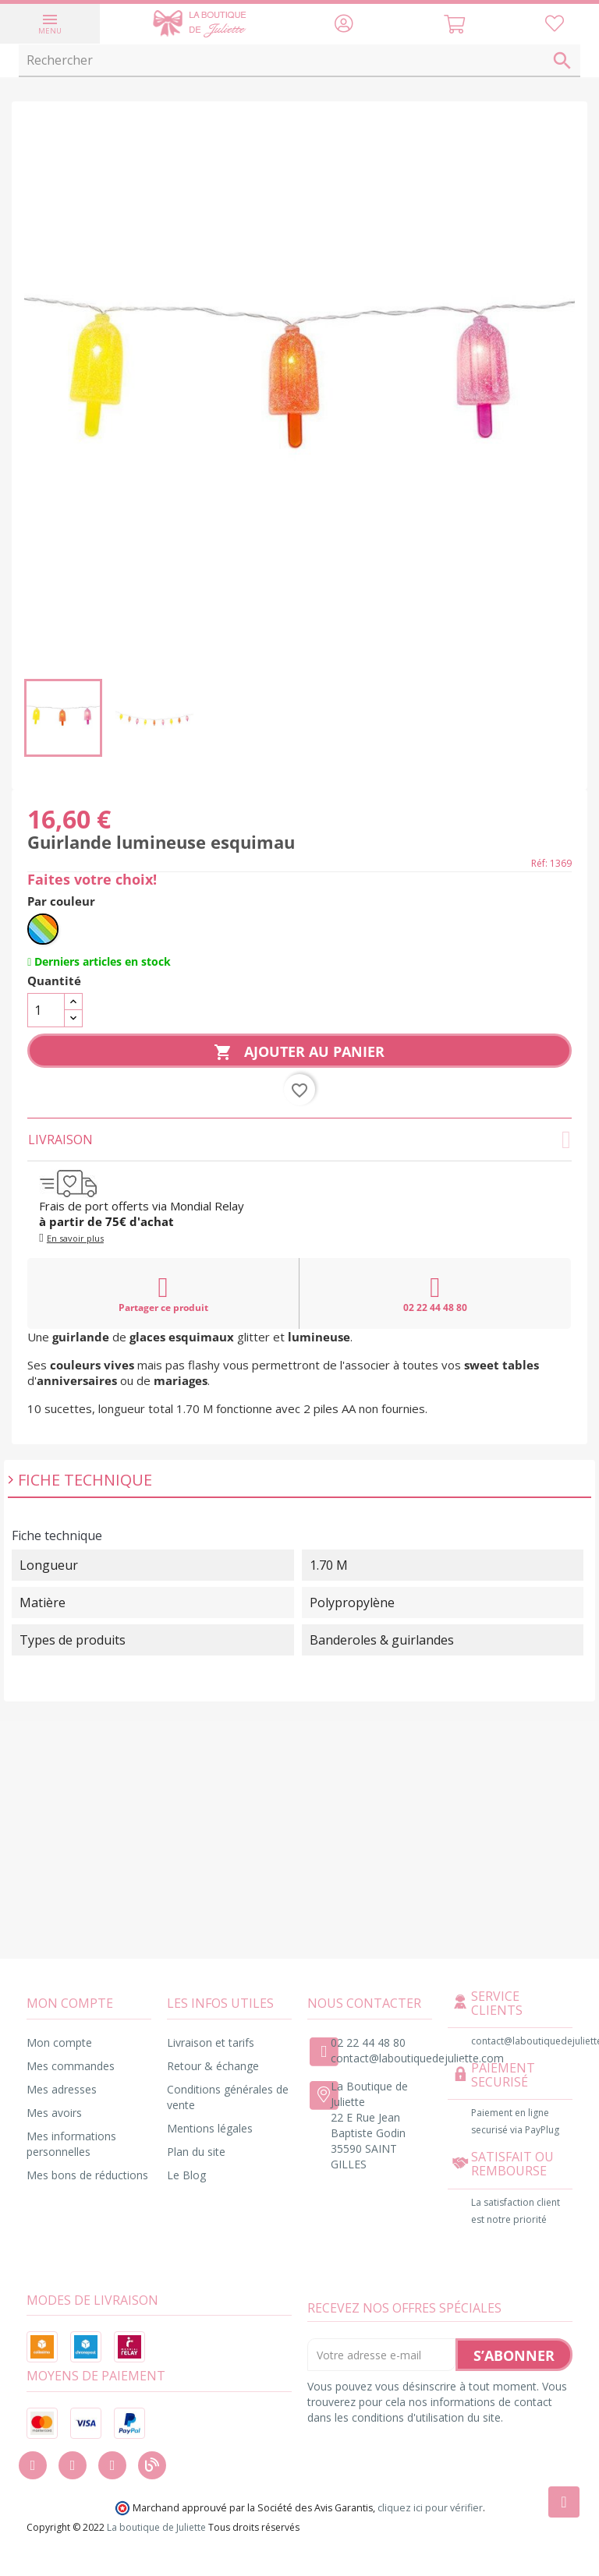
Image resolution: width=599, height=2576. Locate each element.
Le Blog (186, 2175)
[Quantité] (46, 1010)
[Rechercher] (299, 60)
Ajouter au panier (299, 1052)
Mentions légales (210, 2128)
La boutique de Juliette (156, 2527)
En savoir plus (75, 1238)
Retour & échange (213, 2065)
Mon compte (59, 2042)
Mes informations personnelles (71, 2144)
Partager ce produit (163, 1294)
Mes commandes (71, 2065)
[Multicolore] (42, 929)
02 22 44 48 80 (435, 1294)
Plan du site (196, 2151)
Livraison (299, 1139)
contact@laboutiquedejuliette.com (417, 2058)
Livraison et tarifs (210, 2042)
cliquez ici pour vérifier (430, 2507)
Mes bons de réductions (87, 2175)
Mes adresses (62, 2089)
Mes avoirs (54, 2112)
